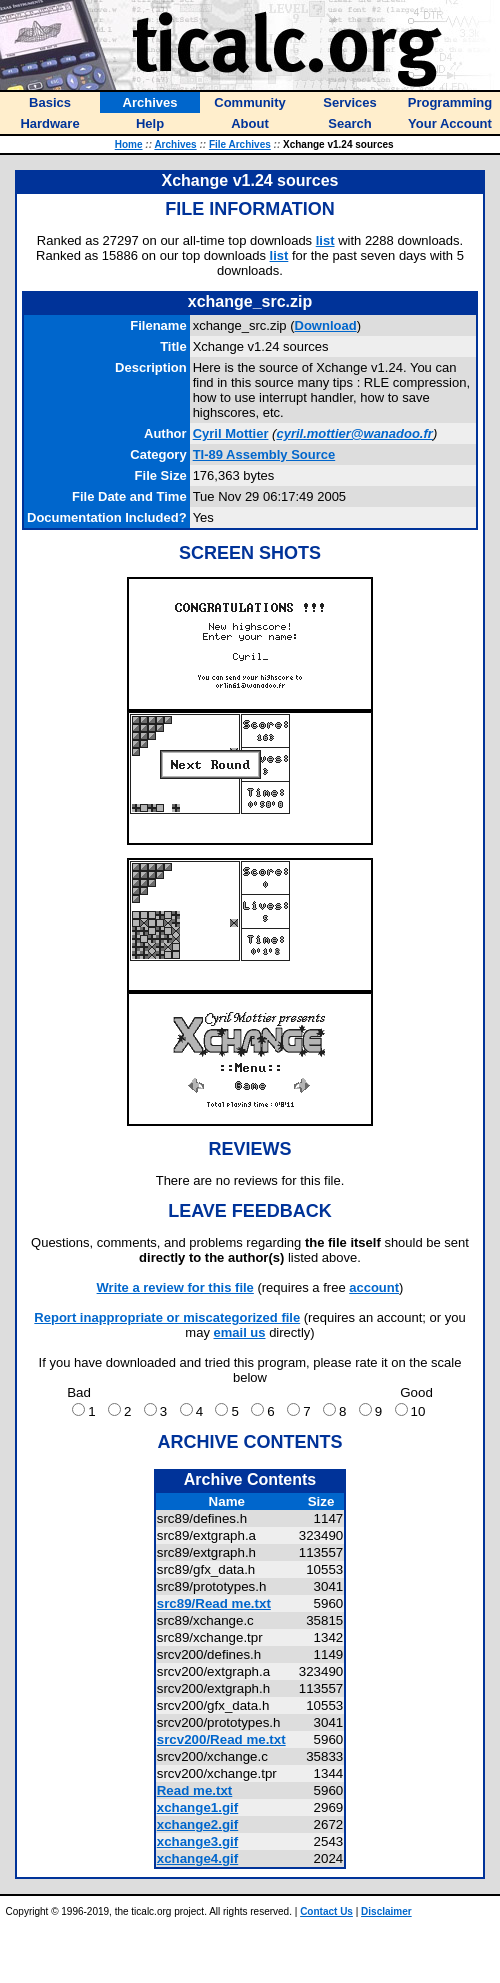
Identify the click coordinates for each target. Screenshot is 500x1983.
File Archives (240, 144)
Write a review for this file (175, 1287)
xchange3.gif (197, 1841)
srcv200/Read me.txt (221, 1739)
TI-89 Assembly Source (264, 454)
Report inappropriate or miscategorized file (167, 1317)
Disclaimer (386, 1911)
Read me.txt (195, 1790)
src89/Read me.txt (214, 1603)
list (325, 240)
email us (240, 1332)
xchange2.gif (197, 1824)
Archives (175, 144)
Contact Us (326, 1911)
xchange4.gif (197, 1858)
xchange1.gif (197, 1807)
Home (129, 144)
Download (326, 325)
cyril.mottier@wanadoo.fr (354, 433)
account (374, 1287)
